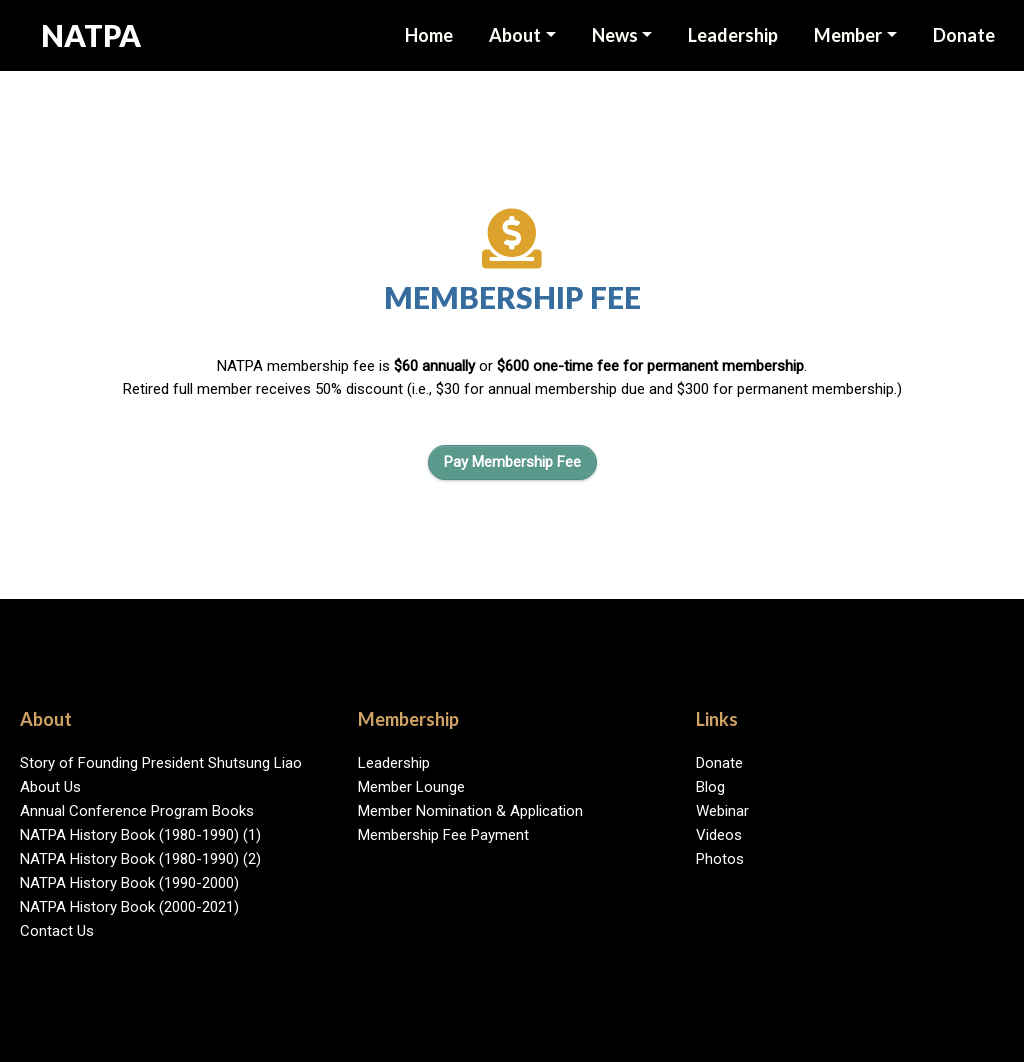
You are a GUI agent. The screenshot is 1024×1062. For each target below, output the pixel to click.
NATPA (91, 35)
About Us (50, 787)
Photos (720, 859)
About (515, 35)
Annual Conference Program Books (137, 811)
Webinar (722, 811)
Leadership (394, 763)
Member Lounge (411, 787)
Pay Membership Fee (512, 462)
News (615, 35)
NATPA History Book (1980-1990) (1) (140, 835)
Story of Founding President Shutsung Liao (161, 763)
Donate (964, 35)
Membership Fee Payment (443, 835)
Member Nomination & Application (470, 811)
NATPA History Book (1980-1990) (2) (140, 859)
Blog (710, 787)
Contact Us (57, 931)
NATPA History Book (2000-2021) (129, 907)
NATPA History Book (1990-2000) (129, 883)
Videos (719, 835)
